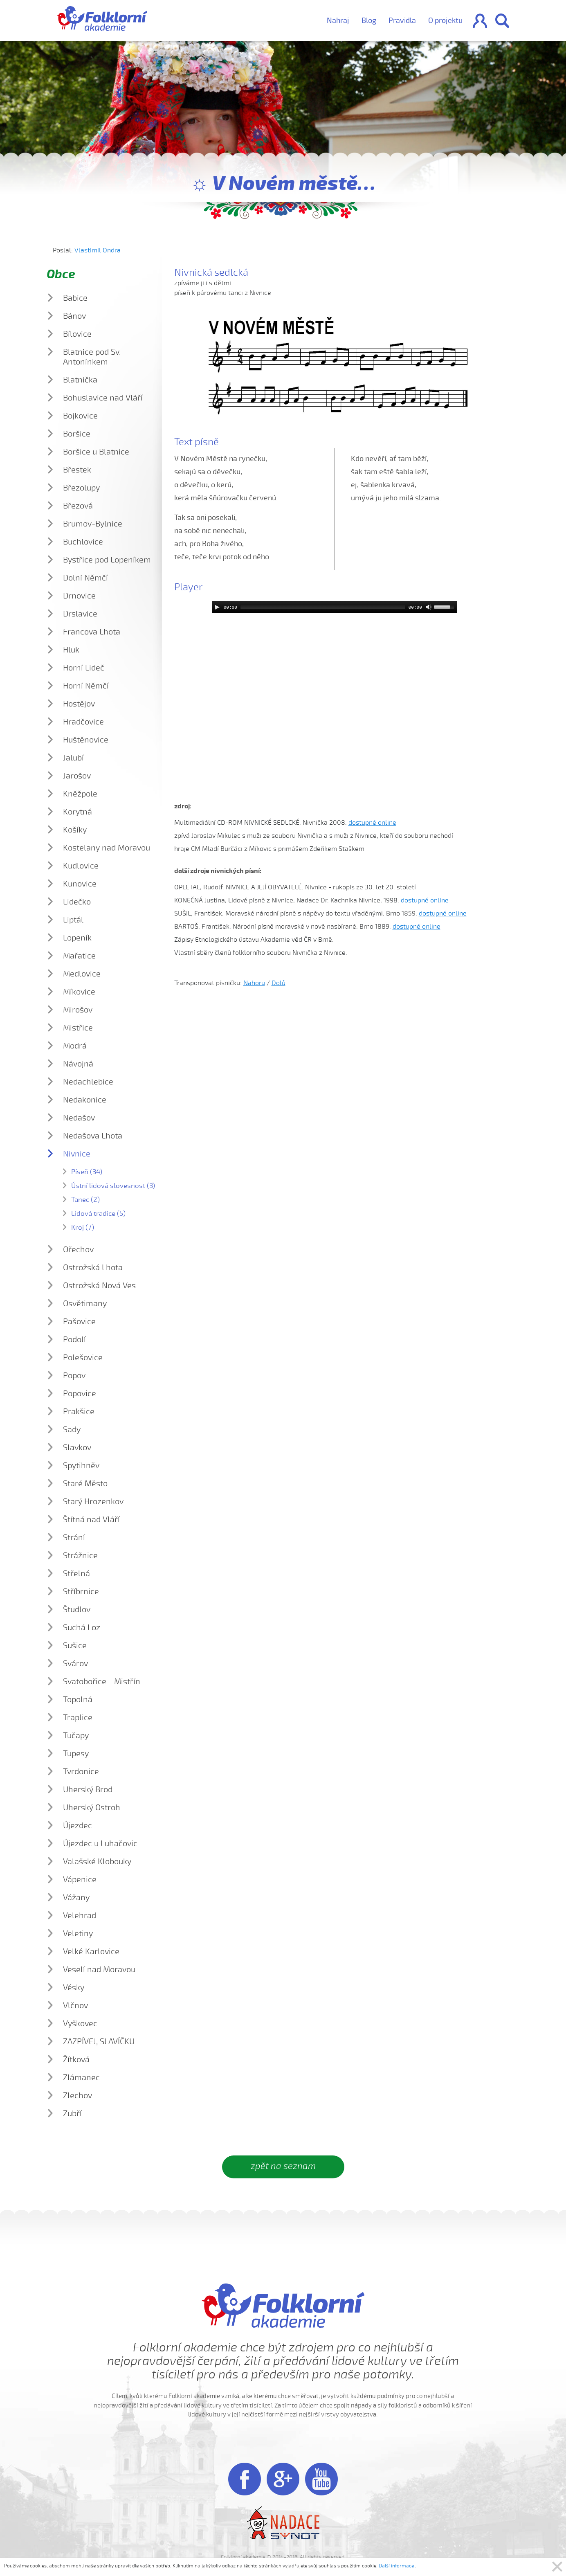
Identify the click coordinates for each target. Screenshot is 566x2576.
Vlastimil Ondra (97, 250)
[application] (334, 607)
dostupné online (372, 823)
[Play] (217, 607)
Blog (369, 20)
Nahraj (338, 20)
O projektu (445, 20)
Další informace (397, 2566)
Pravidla (402, 20)
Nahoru (254, 983)
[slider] (322, 607)
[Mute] (428, 607)
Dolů (278, 983)
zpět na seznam (283, 2166)
